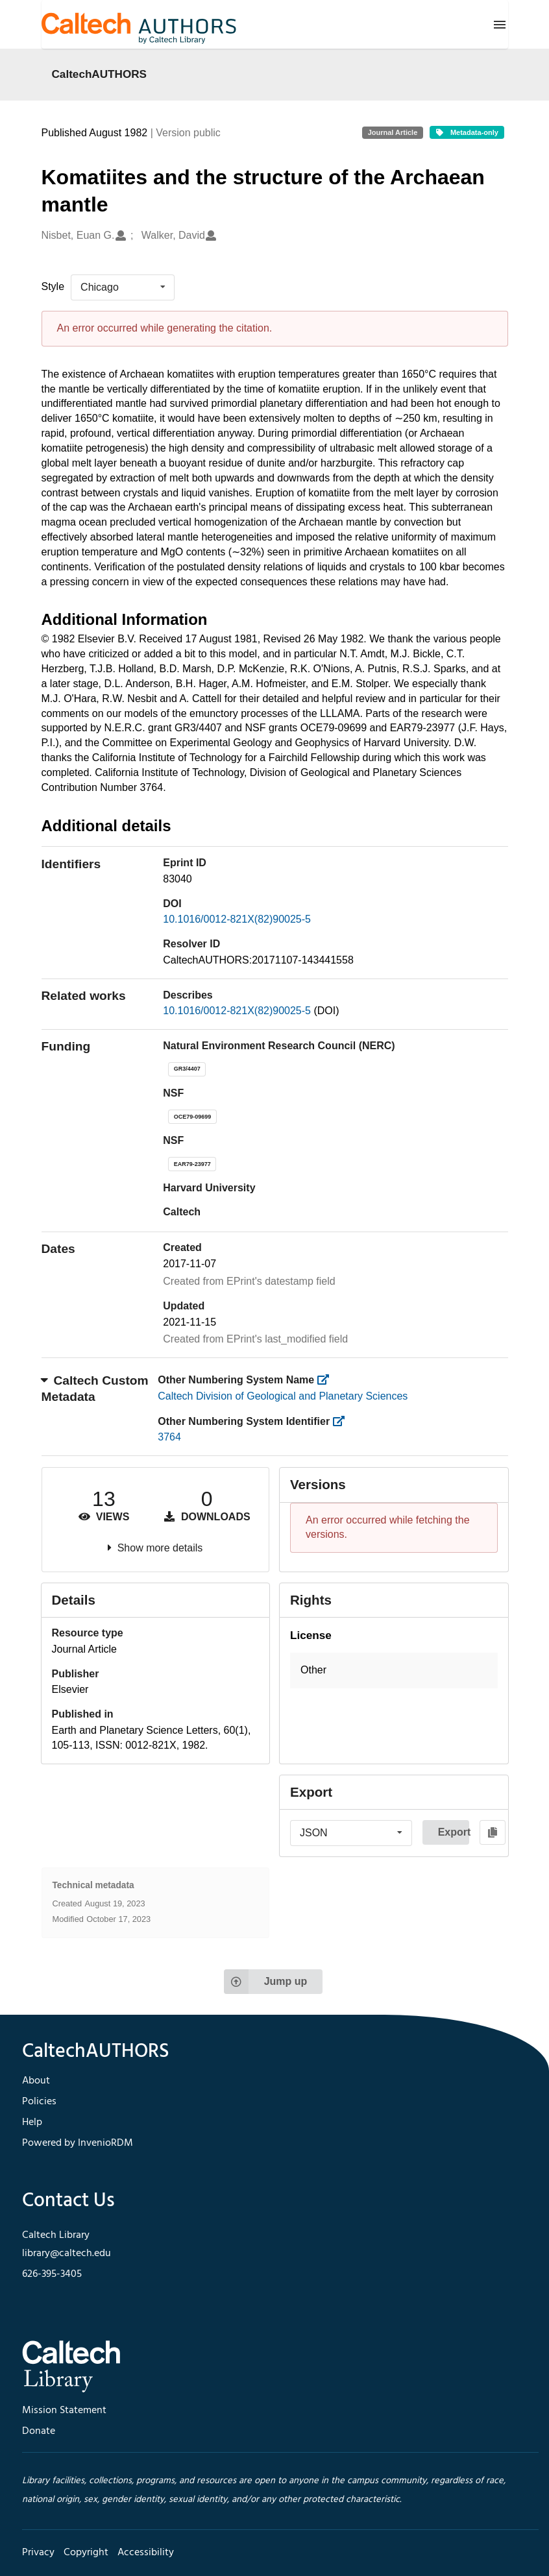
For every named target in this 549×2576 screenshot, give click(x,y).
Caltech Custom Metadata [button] (95, 1388)
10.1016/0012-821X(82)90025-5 (237, 919)
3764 (169, 1436)
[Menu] (499, 24)
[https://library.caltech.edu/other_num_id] (343, 1421)
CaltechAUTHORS (99, 73)
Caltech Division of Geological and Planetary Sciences (283, 1396)
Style (53, 286)
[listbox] (123, 287)
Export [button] (453, 1832)
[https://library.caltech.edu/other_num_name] (327, 1379)
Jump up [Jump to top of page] (266, 1981)
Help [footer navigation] (32, 2122)
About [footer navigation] (36, 2080)
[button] (394, 1670)
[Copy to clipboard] (493, 1832)
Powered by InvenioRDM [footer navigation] (77, 2143)
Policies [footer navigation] (39, 2101)
